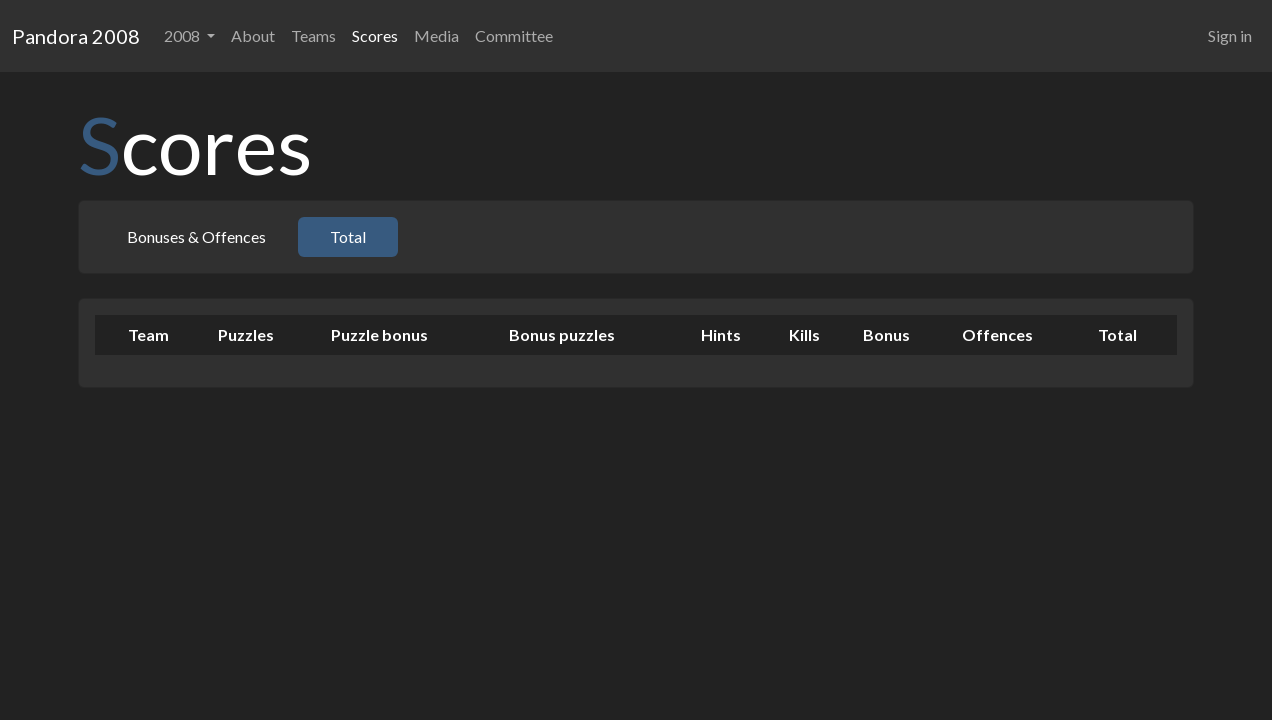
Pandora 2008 (76, 36)
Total (348, 236)
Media (436, 35)
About (253, 35)
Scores (375, 35)
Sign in (1230, 35)
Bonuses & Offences (196, 236)
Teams (313, 35)
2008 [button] (183, 35)
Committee (514, 35)
